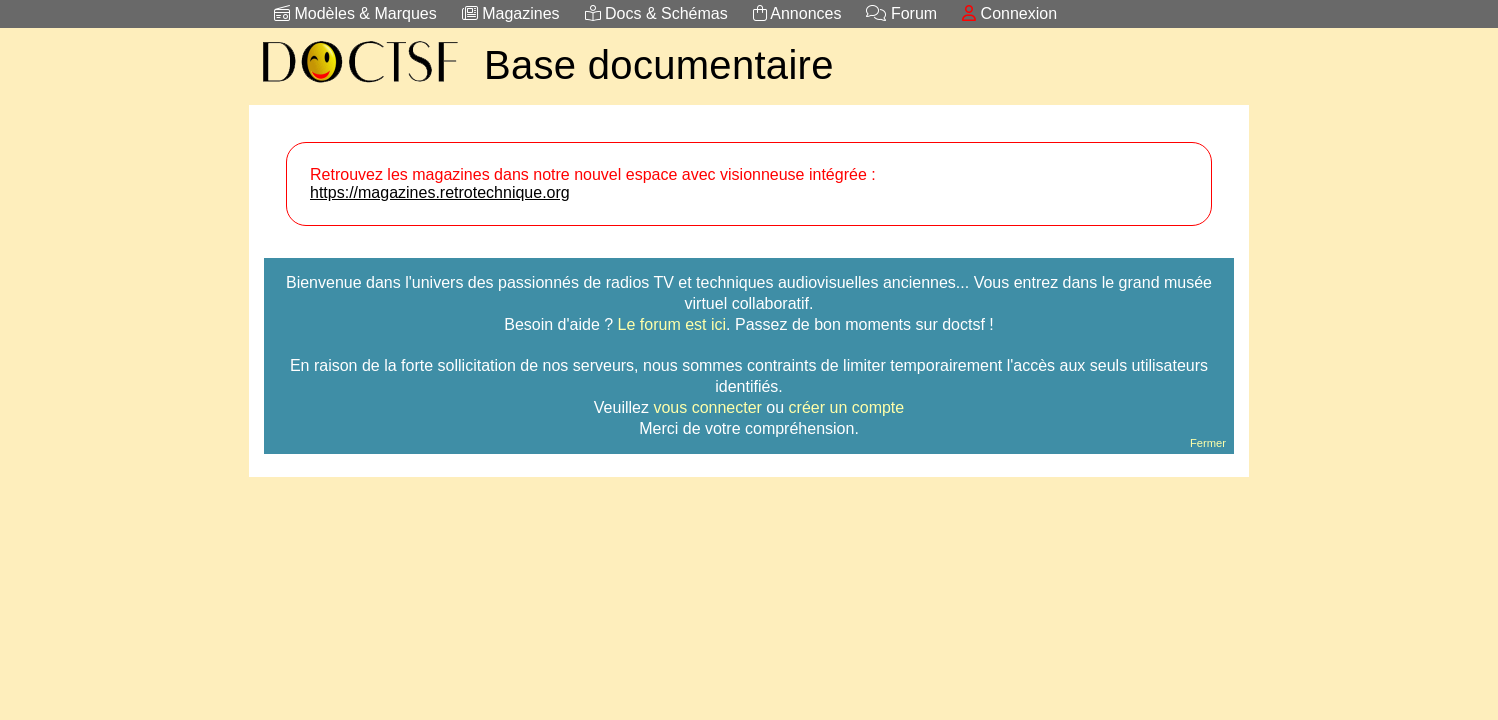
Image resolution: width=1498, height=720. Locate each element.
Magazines (511, 13)
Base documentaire (659, 65)
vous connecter (707, 407)
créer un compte (847, 407)
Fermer (1208, 443)
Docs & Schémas (656, 13)
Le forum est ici (672, 324)
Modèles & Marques (355, 13)
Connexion (1009, 13)
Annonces (797, 13)
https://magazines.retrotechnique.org (440, 192)
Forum (901, 13)
